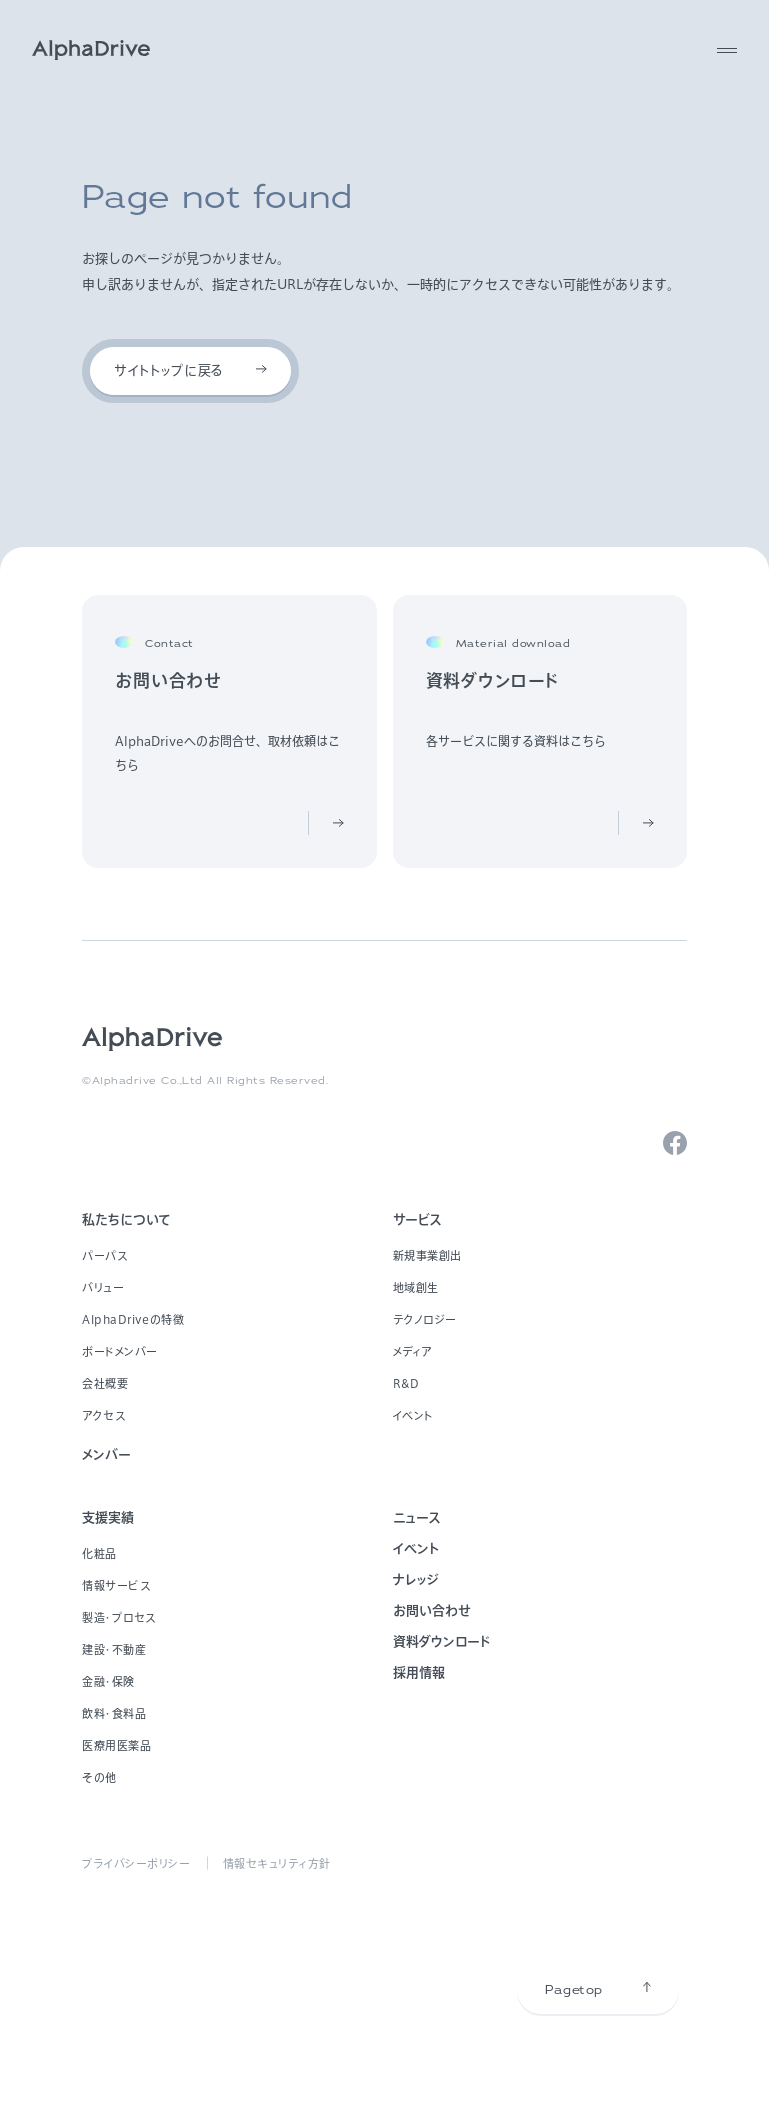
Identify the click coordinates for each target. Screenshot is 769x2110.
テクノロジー (425, 1319)
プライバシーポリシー (136, 1863)
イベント (413, 1415)
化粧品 (99, 1553)
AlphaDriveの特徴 (133, 1319)
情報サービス (116, 1585)
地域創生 (416, 1287)
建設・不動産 (114, 1649)
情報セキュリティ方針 (277, 1863)
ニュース (417, 1517)
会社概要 (105, 1383)
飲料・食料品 (114, 1713)
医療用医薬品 (116, 1745)
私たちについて (126, 1219)
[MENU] (727, 50)
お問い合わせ (432, 1610)
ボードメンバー (120, 1351)
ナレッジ (416, 1579)
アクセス (103, 1415)
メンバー (106, 1454)
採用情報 (419, 1672)
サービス (417, 1219)
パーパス (104, 1255)
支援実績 (108, 1517)
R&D (406, 1383)
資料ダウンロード (441, 1641)
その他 (99, 1777)
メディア (412, 1351)
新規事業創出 (427, 1255)
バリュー (103, 1287)
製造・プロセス (119, 1617)
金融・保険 (108, 1681)
